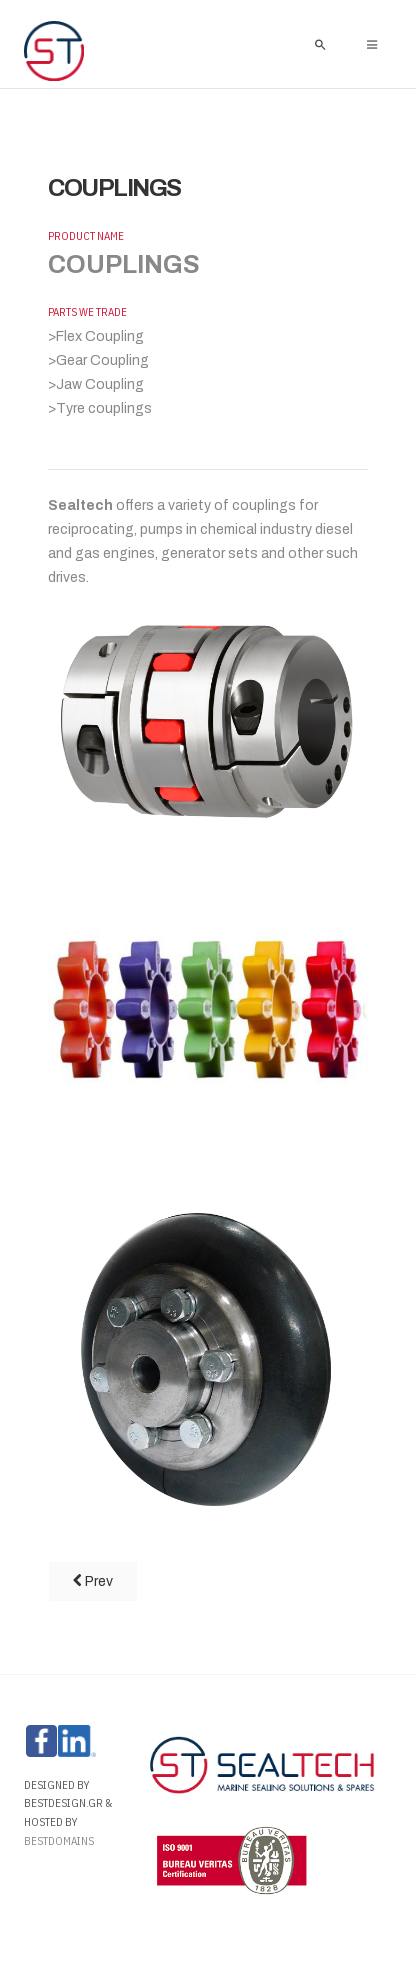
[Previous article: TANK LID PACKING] (93, 1581)
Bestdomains (60, 1841)
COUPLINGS (114, 188)
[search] (320, 44)
